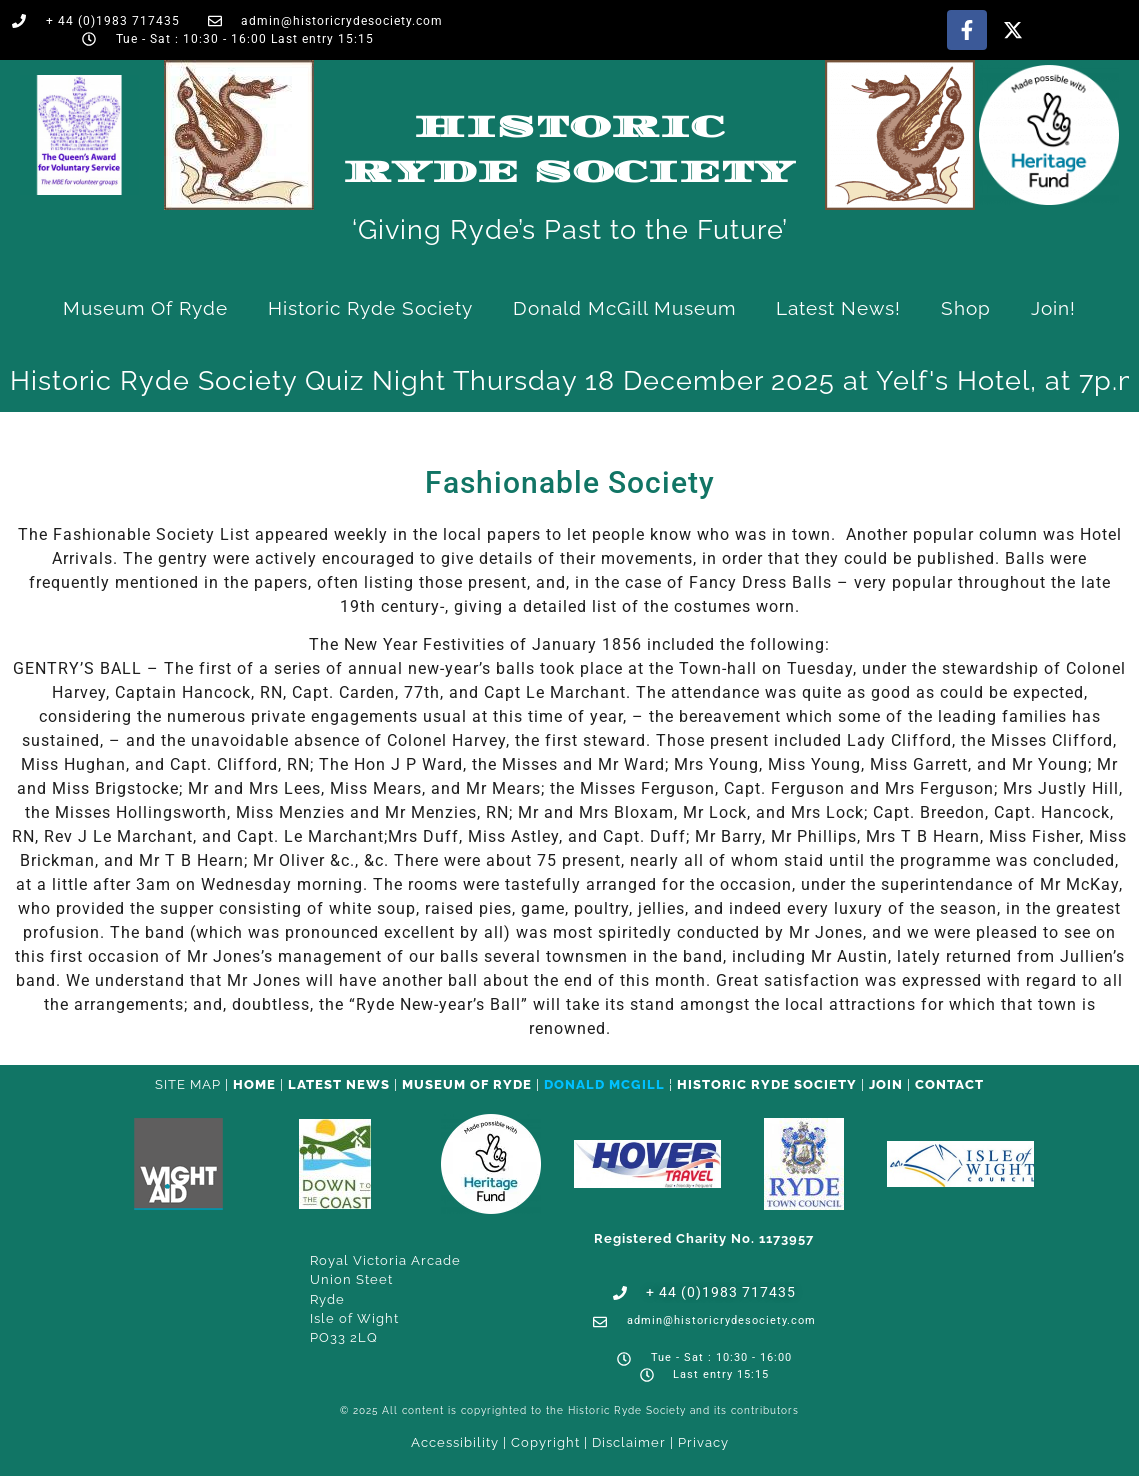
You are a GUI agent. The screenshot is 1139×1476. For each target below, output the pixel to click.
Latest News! (838, 308)
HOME (254, 1084)
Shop (966, 308)
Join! (1053, 308)
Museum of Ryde (145, 308)
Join (886, 1084)
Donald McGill (604, 1084)
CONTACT (949, 1084)
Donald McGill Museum (624, 308)
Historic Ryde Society (370, 308)
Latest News (339, 1084)
